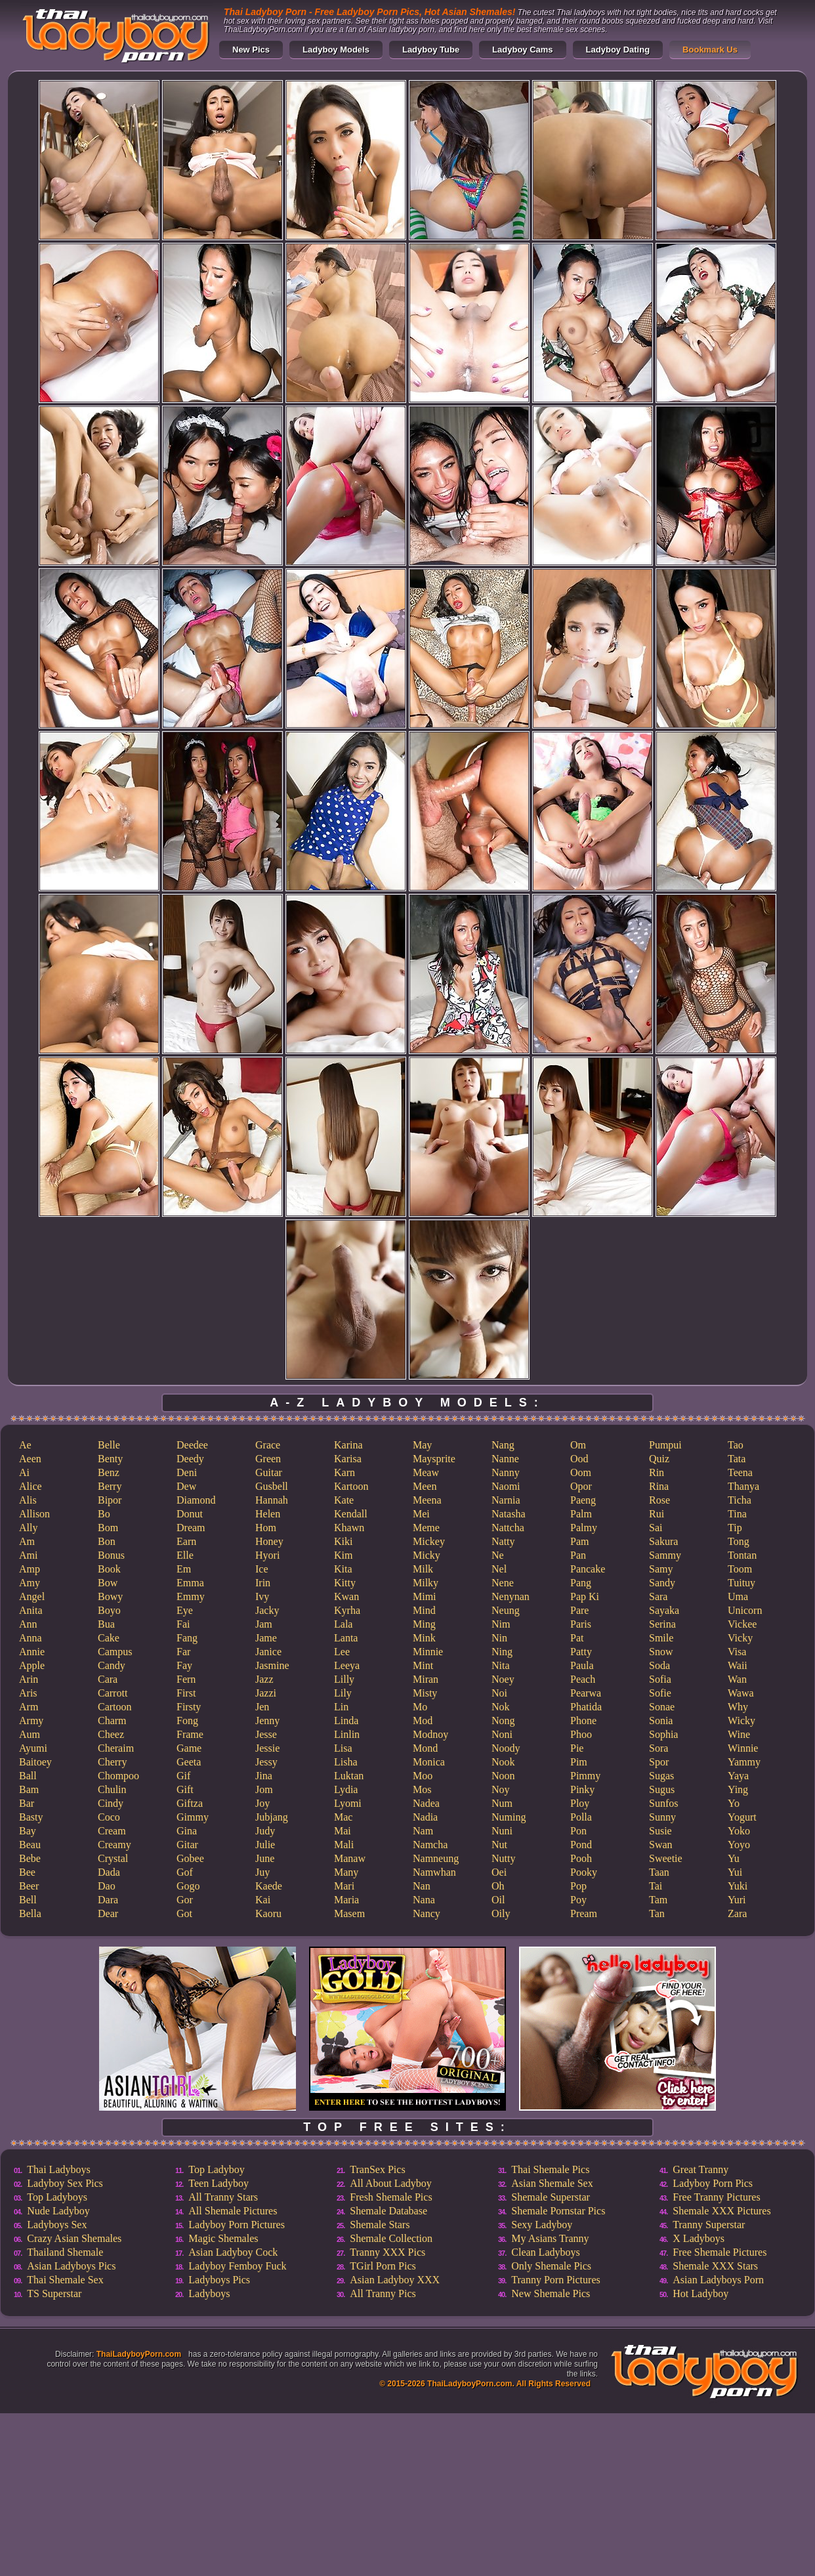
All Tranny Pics (382, 2293)
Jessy (266, 1761)
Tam (658, 1899)
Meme (426, 1527)
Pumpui (665, 1444)
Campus (115, 1651)
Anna (30, 1637)
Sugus (662, 1789)
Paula (582, 1665)
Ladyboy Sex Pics (65, 2183)
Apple (32, 1665)
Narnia (505, 1500)
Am (27, 1541)
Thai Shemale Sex (65, 2279)
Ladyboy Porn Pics (713, 2183)
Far (183, 1651)
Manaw (350, 1858)
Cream (112, 1830)
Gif (183, 1775)
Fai (183, 1624)
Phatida (586, 1706)
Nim (500, 1624)
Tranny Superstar (709, 2224)
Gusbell (271, 1486)
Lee (342, 1651)
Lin (341, 1706)
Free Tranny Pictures (716, 2197)
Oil (498, 1899)
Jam (263, 1624)
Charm (112, 1720)
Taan (659, 1872)
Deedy (190, 1458)
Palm (581, 1513)
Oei (499, 1872)
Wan (737, 1679)
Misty (425, 1693)
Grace (267, 1444)
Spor (659, 1761)
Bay (27, 1830)
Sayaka (664, 1610)
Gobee (190, 1858)
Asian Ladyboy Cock (233, 2252)
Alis (28, 1500)
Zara (737, 1913)
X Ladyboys (698, 2238)
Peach (582, 1679)
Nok (500, 1706)
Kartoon (351, 1486)
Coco (109, 1817)
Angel (32, 1596)
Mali (344, 1844)
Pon (578, 1830)
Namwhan (434, 1872)
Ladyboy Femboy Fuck (237, 2265)
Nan (421, 1885)
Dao (106, 1885)
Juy (262, 1872)
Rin (656, 1472)
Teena (740, 1472)
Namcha (430, 1844)
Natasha (508, 1513)
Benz (108, 1472)
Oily (500, 1913)
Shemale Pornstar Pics (558, 2210)
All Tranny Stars (223, 2197)
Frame (190, 1734)
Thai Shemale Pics (550, 2169)
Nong (503, 1720)
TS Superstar (54, 2293)
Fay (184, 1665)
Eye (185, 1610)
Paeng (583, 1500)
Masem (349, 1913)
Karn (344, 1472)
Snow (661, 1651)
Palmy (583, 1527)
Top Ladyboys (57, 2197)
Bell (28, 1899)
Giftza (190, 1803)
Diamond (196, 1500)
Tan (657, 1913)
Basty (31, 1817)
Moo (422, 1775)
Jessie (267, 1748)
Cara (107, 1679)
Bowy (110, 1596)
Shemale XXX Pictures (721, 2210)
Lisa (343, 1748)
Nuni (501, 1830)
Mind (424, 1610)
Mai (342, 1830)
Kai (262, 1899)
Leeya (347, 1665)
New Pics (251, 49)
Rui (656, 1513)
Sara (658, 1596)
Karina (348, 1444)
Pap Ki (584, 1596)
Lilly (344, 1679)
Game (189, 1748)
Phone (583, 1720)
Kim (343, 1555)
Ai (24, 1472)
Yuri (737, 1899)
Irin (262, 1582)
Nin (499, 1637)
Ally (28, 1527)
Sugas (661, 1775)
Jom (264, 1789)
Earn (186, 1541)
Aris (28, 1693)
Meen (424, 1486)
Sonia (661, 1720)
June (264, 1858)
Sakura (663, 1541)
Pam (579, 1541)
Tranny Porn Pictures (555, 2279)
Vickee (742, 1624)
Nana (424, 1899)
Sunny (662, 1817)
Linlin (347, 1734)
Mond (425, 1748)
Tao (735, 1444)
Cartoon (115, 1706)
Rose (659, 1500)
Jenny (267, 1720)
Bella (30, 1913)
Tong (738, 1541)
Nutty (503, 1858)
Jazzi (265, 1693)
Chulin (112, 1789)
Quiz (659, 1458)
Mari (344, 1885)
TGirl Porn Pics (382, 2265)
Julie (265, 1844)
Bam (29, 1789)
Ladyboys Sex (57, 2224)
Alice (30, 1486)
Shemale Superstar (550, 2197)
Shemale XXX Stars (715, 2265)
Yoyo (739, 1844)
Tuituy (741, 1582)
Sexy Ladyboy (541, 2224)
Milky (425, 1582)
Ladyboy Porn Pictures (236, 2224)
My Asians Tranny (550, 2238)
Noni (501, 1734)
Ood (579, 1458)
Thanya (743, 1486)
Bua (106, 1624)
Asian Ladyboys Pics (71, 2265)
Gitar (187, 1844)
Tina (737, 1513)
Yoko (739, 1830)
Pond (581, 1844)
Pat (576, 1637)
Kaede (268, 1885)
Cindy (110, 1803)
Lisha (346, 1761)
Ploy (579, 1803)
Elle (185, 1555)
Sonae (662, 1706)
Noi (499, 1693)
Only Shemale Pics (551, 2265)
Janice (268, 1651)
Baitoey (35, 1761)
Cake (108, 1637)
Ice (261, 1568)
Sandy (662, 1582)
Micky (426, 1555)
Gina (187, 1830)
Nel (499, 1568)
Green (268, 1458)
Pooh (581, 1858)
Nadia (425, 1817)
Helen (267, 1513)
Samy (661, 1568)
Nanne (505, 1458)
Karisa (348, 1458)
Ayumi (33, 1748)
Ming (424, 1624)
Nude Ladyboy (58, 2210)
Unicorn (745, 1610)
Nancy (426, 1913)
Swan (661, 1844)
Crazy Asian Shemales (74, 2238)
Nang (502, 1444)
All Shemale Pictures (232, 2210)
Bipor (109, 1500)
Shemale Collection (391, 2238)
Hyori (267, 1555)
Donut (190, 1513)
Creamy (114, 1844)
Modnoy (430, 1734)
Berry (109, 1486)
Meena (427, 1500)
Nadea (426, 1803)
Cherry (112, 1761)
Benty (110, 1458)
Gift (185, 1789)
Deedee (192, 1444)
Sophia (663, 1734)
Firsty (189, 1706)
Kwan (346, 1596)
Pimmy (585, 1775)
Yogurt (742, 1817)
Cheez (111, 1734)
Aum (29, 1734)
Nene (502, 1582)
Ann (28, 1624)
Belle (109, 1444)
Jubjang (271, 1817)
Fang (187, 1637)
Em (184, 1568)
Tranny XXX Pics (387, 2252)
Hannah (271, 1500)
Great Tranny (700, 2169)
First (186, 1693)
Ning (501, 1651)
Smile (661, 1637)
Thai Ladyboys (58, 2169)
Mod (422, 1720)
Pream (583, 1913)
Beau (30, 1844)
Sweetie (665, 1858)
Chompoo (118, 1775)
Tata (736, 1458)
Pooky (583, 1872)
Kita (343, 1568)
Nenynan (510, 1596)
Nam (423, 1830)
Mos (422, 1789)
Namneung (436, 1858)
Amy (29, 1582)
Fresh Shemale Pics (391, 2197)
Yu (734, 1858)
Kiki (343, 1541)
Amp (29, 1568)
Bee (27, 1872)
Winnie (743, 1748)
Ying (738, 1789)
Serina (662, 1624)
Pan (578, 1555)
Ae (25, 1444)
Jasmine (272, 1665)
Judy (265, 1830)
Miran (425, 1679)
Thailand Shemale (65, 2252)
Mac (343, 1817)
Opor (581, 1486)
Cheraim (116, 1748)
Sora (658, 1748)
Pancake (587, 1568)
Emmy (191, 1596)
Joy (262, 1803)
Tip (735, 1527)
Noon (503, 1775)
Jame (266, 1637)
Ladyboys (209, 2293)
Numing (508, 1817)
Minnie (428, 1651)
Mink (424, 1637)
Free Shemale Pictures (719, 2252)
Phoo (581, 1734)
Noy (500, 1789)
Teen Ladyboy (218, 2183)
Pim (578, 1761)
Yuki (737, 1885)
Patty (581, 1651)
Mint (423, 1665)
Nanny (505, 1472)
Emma (190, 1582)
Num (501, 1803)
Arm (28, 1706)
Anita (31, 1610)
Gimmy (193, 1817)
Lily (343, 1693)
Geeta (189, 1761)
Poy (578, 1899)
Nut (499, 1844)
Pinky (582, 1789)
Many (346, 1872)
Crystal (113, 1858)
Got (184, 1913)
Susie (660, 1830)
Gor (185, 1899)
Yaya (738, 1775)
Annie (32, 1651)
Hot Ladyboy (700, 2293)
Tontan (742, 1555)
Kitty (345, 1582)
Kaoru (268, 1913)
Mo (420, 1706)
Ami (28, 1555)
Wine (739, 1734)
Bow (107, 1582)
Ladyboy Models (336, 49)
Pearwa (585, 1693)
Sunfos (663, 1803)
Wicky (741, 1720)
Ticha (739, 1500)
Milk (423, 1568)
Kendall (350, 1513)
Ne (497, 1555)
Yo (734, 1803)
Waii (737, 1665)
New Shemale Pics (550, 2293)
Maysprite (434, 1458)
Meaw (426, 1472)
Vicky (740, 1637)
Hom (265, 1527)
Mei (421, 1513)
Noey (502, 1679)
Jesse (266, 1734)
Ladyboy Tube (430, 49)
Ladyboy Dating (618, 49)
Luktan (349, 1775)
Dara (108, 1899)
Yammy (744, 1761)
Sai (655, 1527)
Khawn (349, 1527)
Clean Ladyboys (545, 2252)
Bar (26, 1803)
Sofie (660, 1693)
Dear (108, 1913)
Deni (187, 1472)
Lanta (346, 1637)
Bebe (30, 1858)
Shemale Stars (379, 2224)
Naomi (505, 1486)
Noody (505, 1748)
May (422, 1444)
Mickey (429, 1541)
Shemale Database (388, 2210)
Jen (262, 1706)
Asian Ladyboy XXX (395, 2279)
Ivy (262, 1596)
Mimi (424, 1596)
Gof (185, 1872)
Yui (735, 1872)
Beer (29, 1885)
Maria (346, 1899)
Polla (581, 1817)
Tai (655, 1885)
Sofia (660, 1679)
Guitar (268, 1472)
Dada (109, 1872)
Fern (186, 1679)
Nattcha (507, 1527)
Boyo (109, 1610)
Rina (659, 1486)
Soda (659, 1665)
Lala (343, 1624)
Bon (106, 1541)
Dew (186, 1486)
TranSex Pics (377, 2169)
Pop (578, 1885)
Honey (269, 1541)
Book (109, 1568)
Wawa (741, 1693)
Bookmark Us (710, 49)
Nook (503, 1761)
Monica (429, 1761)
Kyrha (347, 1610)
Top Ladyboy (216, 2169)
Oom (580, 1472)
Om (578, 1444)
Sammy (665, 1555)
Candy (111, 1665)
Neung (505, 1610)
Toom (740, 1568)
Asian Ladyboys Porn (718, 2279)
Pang (580, 1582)
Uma (738, 1596)
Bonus (111, 1555)
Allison (34, 1513)
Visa (737, 1651)
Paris (580, 1624)
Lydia (346, 1789)
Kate (344, 1500)
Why (738, 1706)
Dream (191, 1527)
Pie (576, 1748)
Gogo (188, 1885)
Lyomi (348, 1803)
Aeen (30, 1458)
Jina (263, 1775)
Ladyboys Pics (219, 2279)
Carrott (112, 1693)
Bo (104, 1513)
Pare (579, 1610)
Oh (498, 1885)
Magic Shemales (223, 2238)
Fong (187, 1720)
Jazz (264, 1679)
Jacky (267, 1610)
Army (31, 1720)
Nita (500, 1665)
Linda (346, 1720)
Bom (108, 1527)
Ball (28, 1775)
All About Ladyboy (390, 2183)
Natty (503, 1541)
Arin (28, 1679)
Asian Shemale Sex (552, 2183)
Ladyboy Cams (522, 49)
